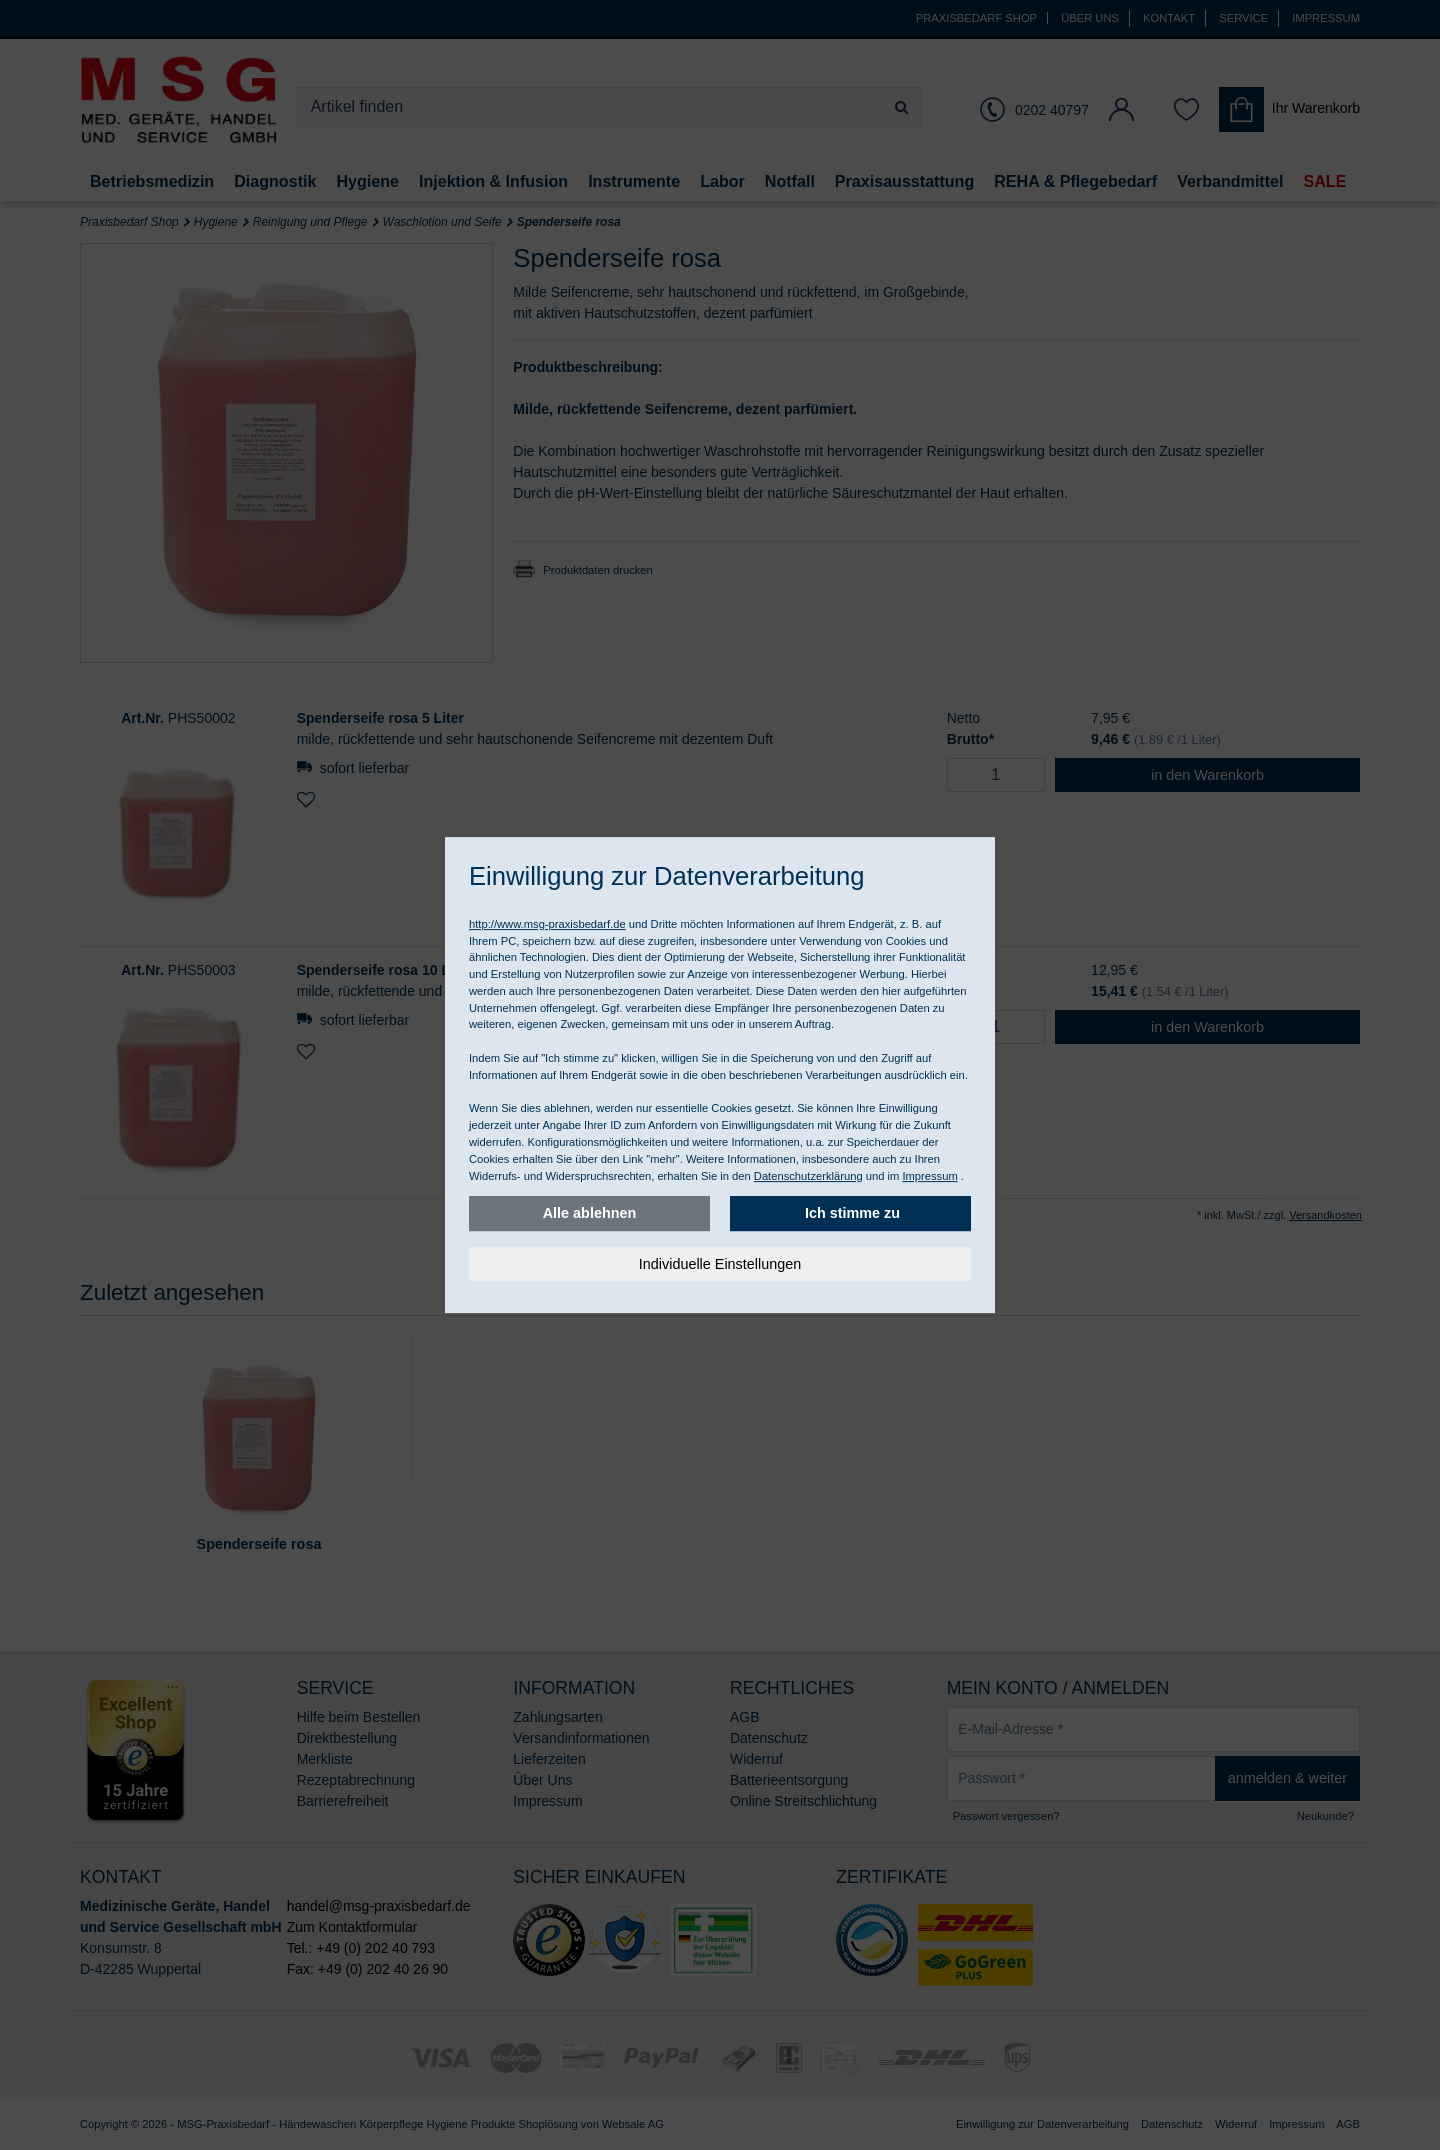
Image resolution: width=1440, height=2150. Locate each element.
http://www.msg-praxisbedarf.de (547, 924)
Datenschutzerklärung (808, 1176)
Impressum (929, 1176)
